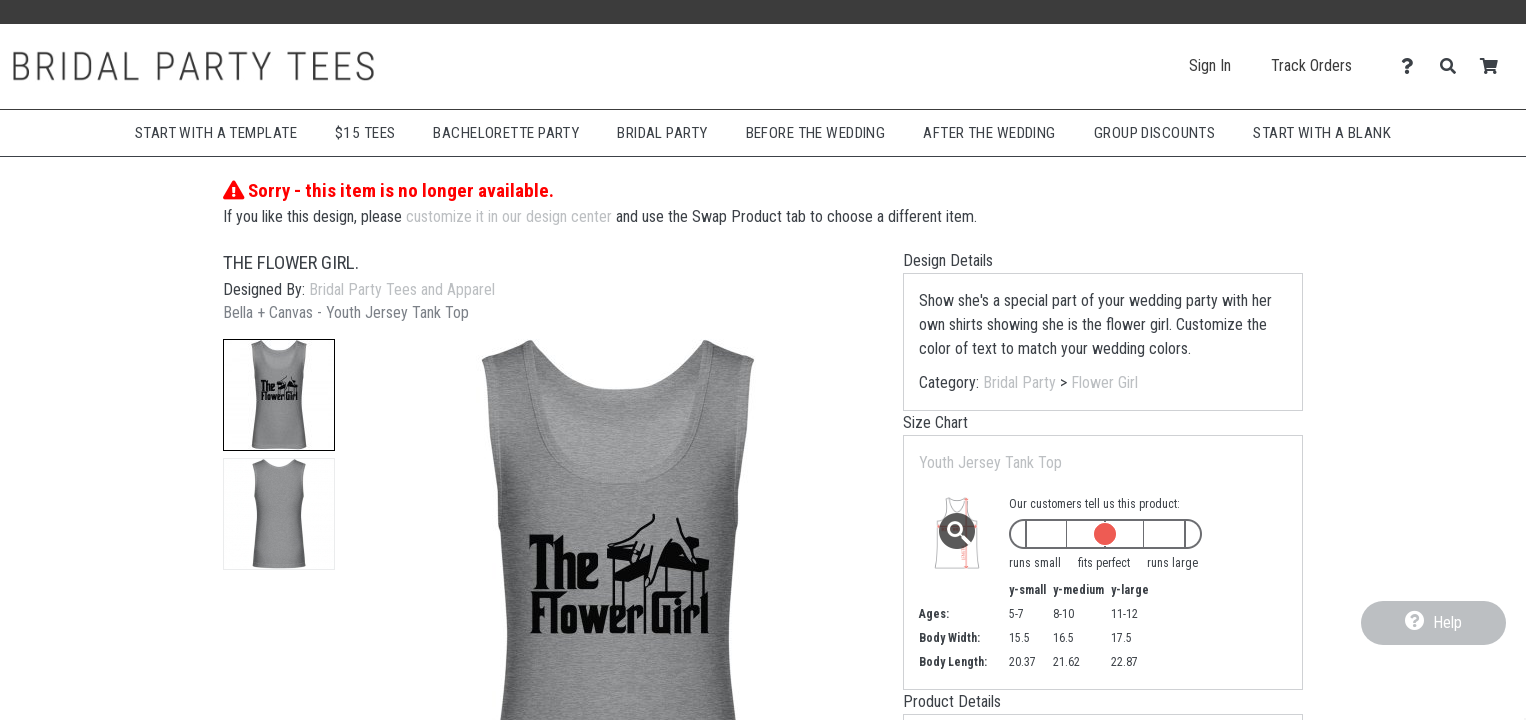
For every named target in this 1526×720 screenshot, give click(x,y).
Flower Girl (1104, 382)
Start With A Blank (1322, 133)
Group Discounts (1155, 133)
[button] (279, 395)
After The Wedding (989, 133)
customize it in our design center (509, 216)
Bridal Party (662, 133)
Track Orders (1311, 65)
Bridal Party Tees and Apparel (402, 289)
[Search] (1453, 66)
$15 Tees (365, 133)
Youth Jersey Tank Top (990, 462)
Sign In (1210, 65)
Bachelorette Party (506, 133)
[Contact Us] (1412, 66)
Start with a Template (216, 133)
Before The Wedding (816, 133)
